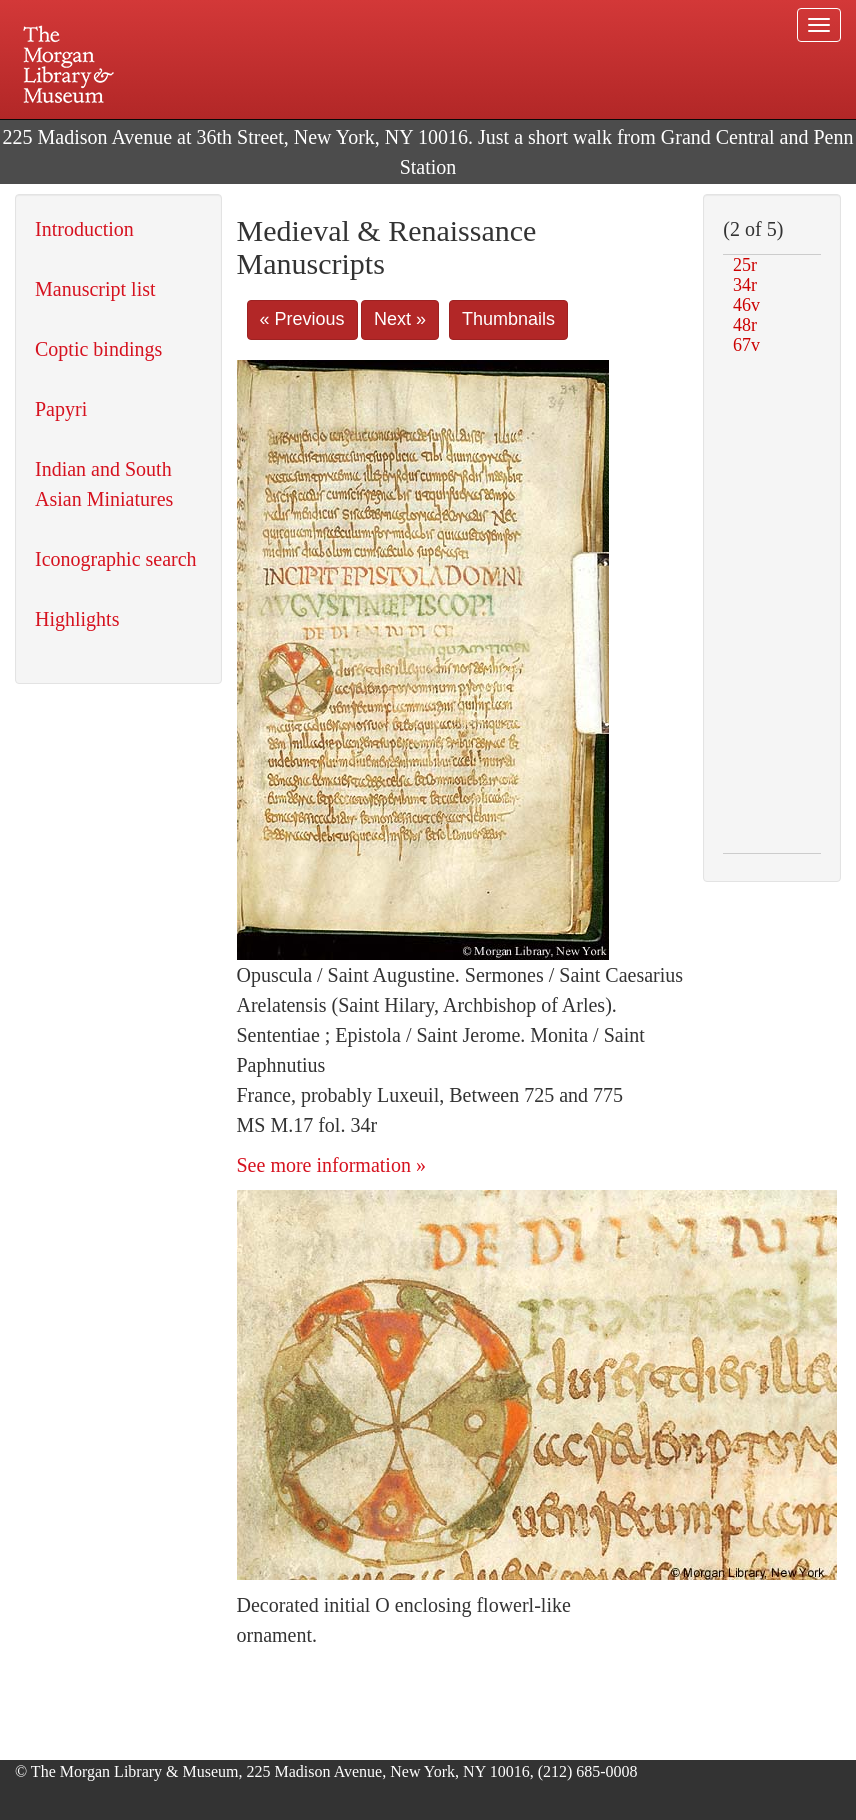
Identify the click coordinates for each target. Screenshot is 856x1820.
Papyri (61, 409)
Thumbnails (508, 319)
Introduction (84, 229)
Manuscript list (95, 289)
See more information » (331, 1165)
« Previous (302, 319)
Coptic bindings (98, 349)
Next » (400, 319)
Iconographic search (116, 559)
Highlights (77, 619)
